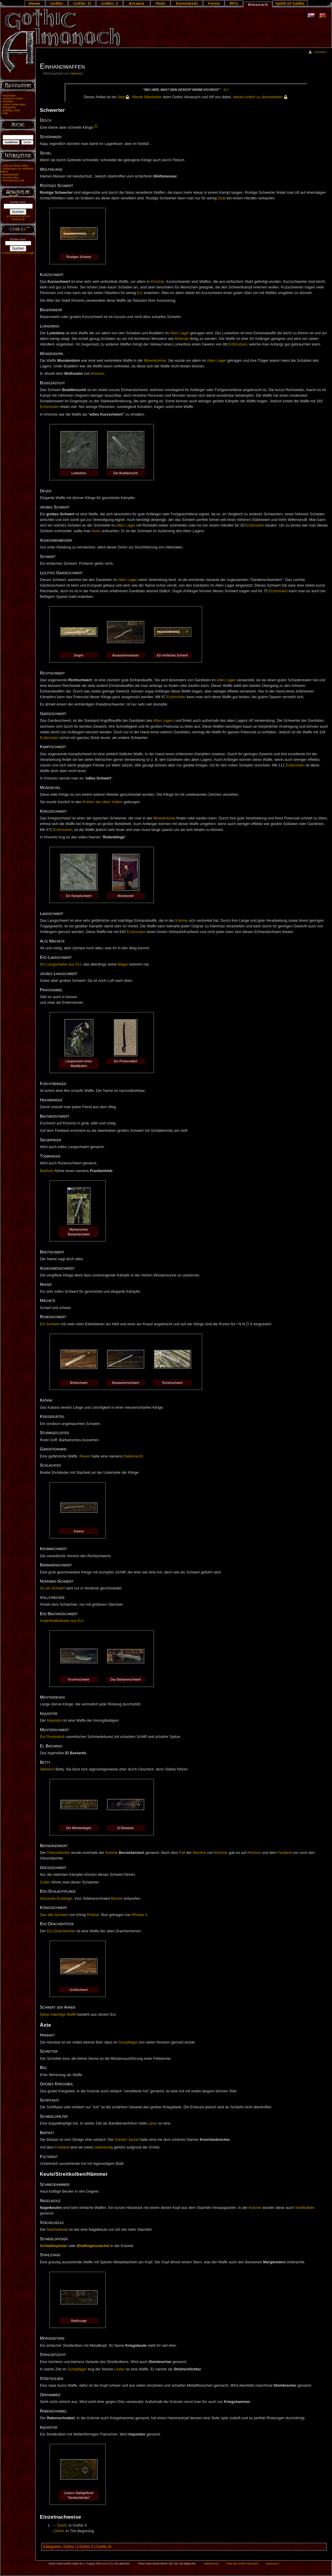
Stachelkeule (57, 2230)
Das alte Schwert (54, 1915)
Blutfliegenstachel (93, 2246)
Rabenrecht (133, 1456)
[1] (96, 126)
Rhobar (93, 1915)
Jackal (133, 2140)
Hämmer (76, 73)
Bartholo (47, 1171)
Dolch (62, 2525)
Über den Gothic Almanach (243, 2563)
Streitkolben (305, 2208)
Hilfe (5, 113)
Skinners (47, 1769)
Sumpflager (128, 2042)
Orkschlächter (58, 1853)
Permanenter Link (13, 180)
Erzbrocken (237, 344)
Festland (285, 1853)
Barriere (199, 1853)
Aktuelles (8, 101)
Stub (121, 97)
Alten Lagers (163, 721)
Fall (182, 1853)
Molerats (182, 339)
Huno (96, 531)
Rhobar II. (140, 1915)
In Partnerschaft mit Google (18, 252)
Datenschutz (211, 2563)
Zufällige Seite (11, 110)
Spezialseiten (10, 174)
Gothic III (103, 2547)
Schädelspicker (53, 2246)
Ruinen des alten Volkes (102, 802)
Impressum (272, 2563)
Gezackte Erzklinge (56, 1899)
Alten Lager (179, 333)
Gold (222, 198)
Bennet (116, 1899)
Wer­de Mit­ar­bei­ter (147, 97)
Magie (123, 964)
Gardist (121, 2140)
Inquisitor (54, 1720)
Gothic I (69, 2547)
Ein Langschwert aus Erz (60, 964)
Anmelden (320, 52)
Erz (139, 293)
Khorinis (157, 282)
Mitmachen (9, 107)
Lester (119, 2369)
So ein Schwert (52, 1588)
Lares (152, 2123)
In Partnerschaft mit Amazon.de (18, 218)
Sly (226, 89)
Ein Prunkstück (52, 1737)
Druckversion (10, 177)
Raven (85, 1456)
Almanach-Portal (12, 98)
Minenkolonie (155, 361)
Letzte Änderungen (14, 104)
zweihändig (103, 2147)
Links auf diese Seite (15, 165)
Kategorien (52, 2547)
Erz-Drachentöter (61, 1931)
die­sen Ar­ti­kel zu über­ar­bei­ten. (258, 97)
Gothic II (86, 2547)
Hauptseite (9, 95)
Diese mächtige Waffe (58, 2014)
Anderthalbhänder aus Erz (61, 1621)
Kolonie (181, 921)
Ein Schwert (50, 1324)
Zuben (45, 1882)
